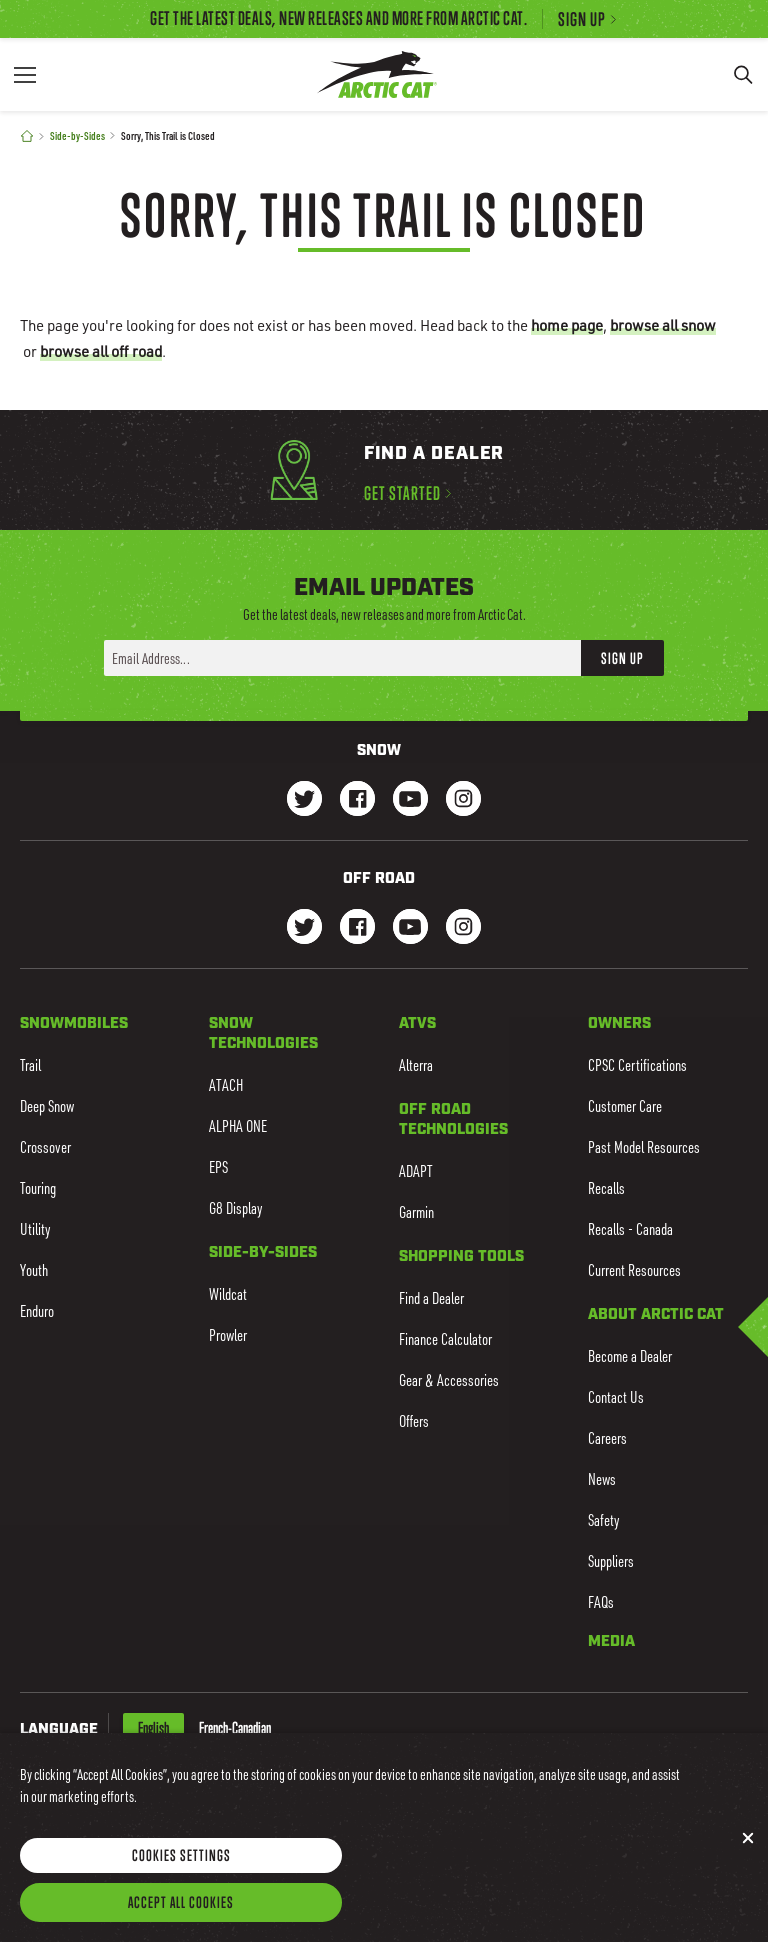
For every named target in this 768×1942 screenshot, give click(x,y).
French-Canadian (235, 1728)
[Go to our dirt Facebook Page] (357, 928)
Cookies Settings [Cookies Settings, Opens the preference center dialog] (181, 1869)
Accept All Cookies (181, 1916)
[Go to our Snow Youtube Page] (410, 800)
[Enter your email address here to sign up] (342, 658)
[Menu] (25, 74)
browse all (663, 325)
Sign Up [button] (622, 658)
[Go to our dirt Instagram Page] (304, 928)
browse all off (101, 351)
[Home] (27, 136)
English (153, 1728)
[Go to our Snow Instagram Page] (463, 800)
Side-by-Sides (77, 135)
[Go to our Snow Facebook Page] (357, 800)
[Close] (748, 1852)
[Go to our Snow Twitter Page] (304, 800)
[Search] (743, 74)
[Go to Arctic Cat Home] (376, 74)
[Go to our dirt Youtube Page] (410, 928)
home (567, 325)
